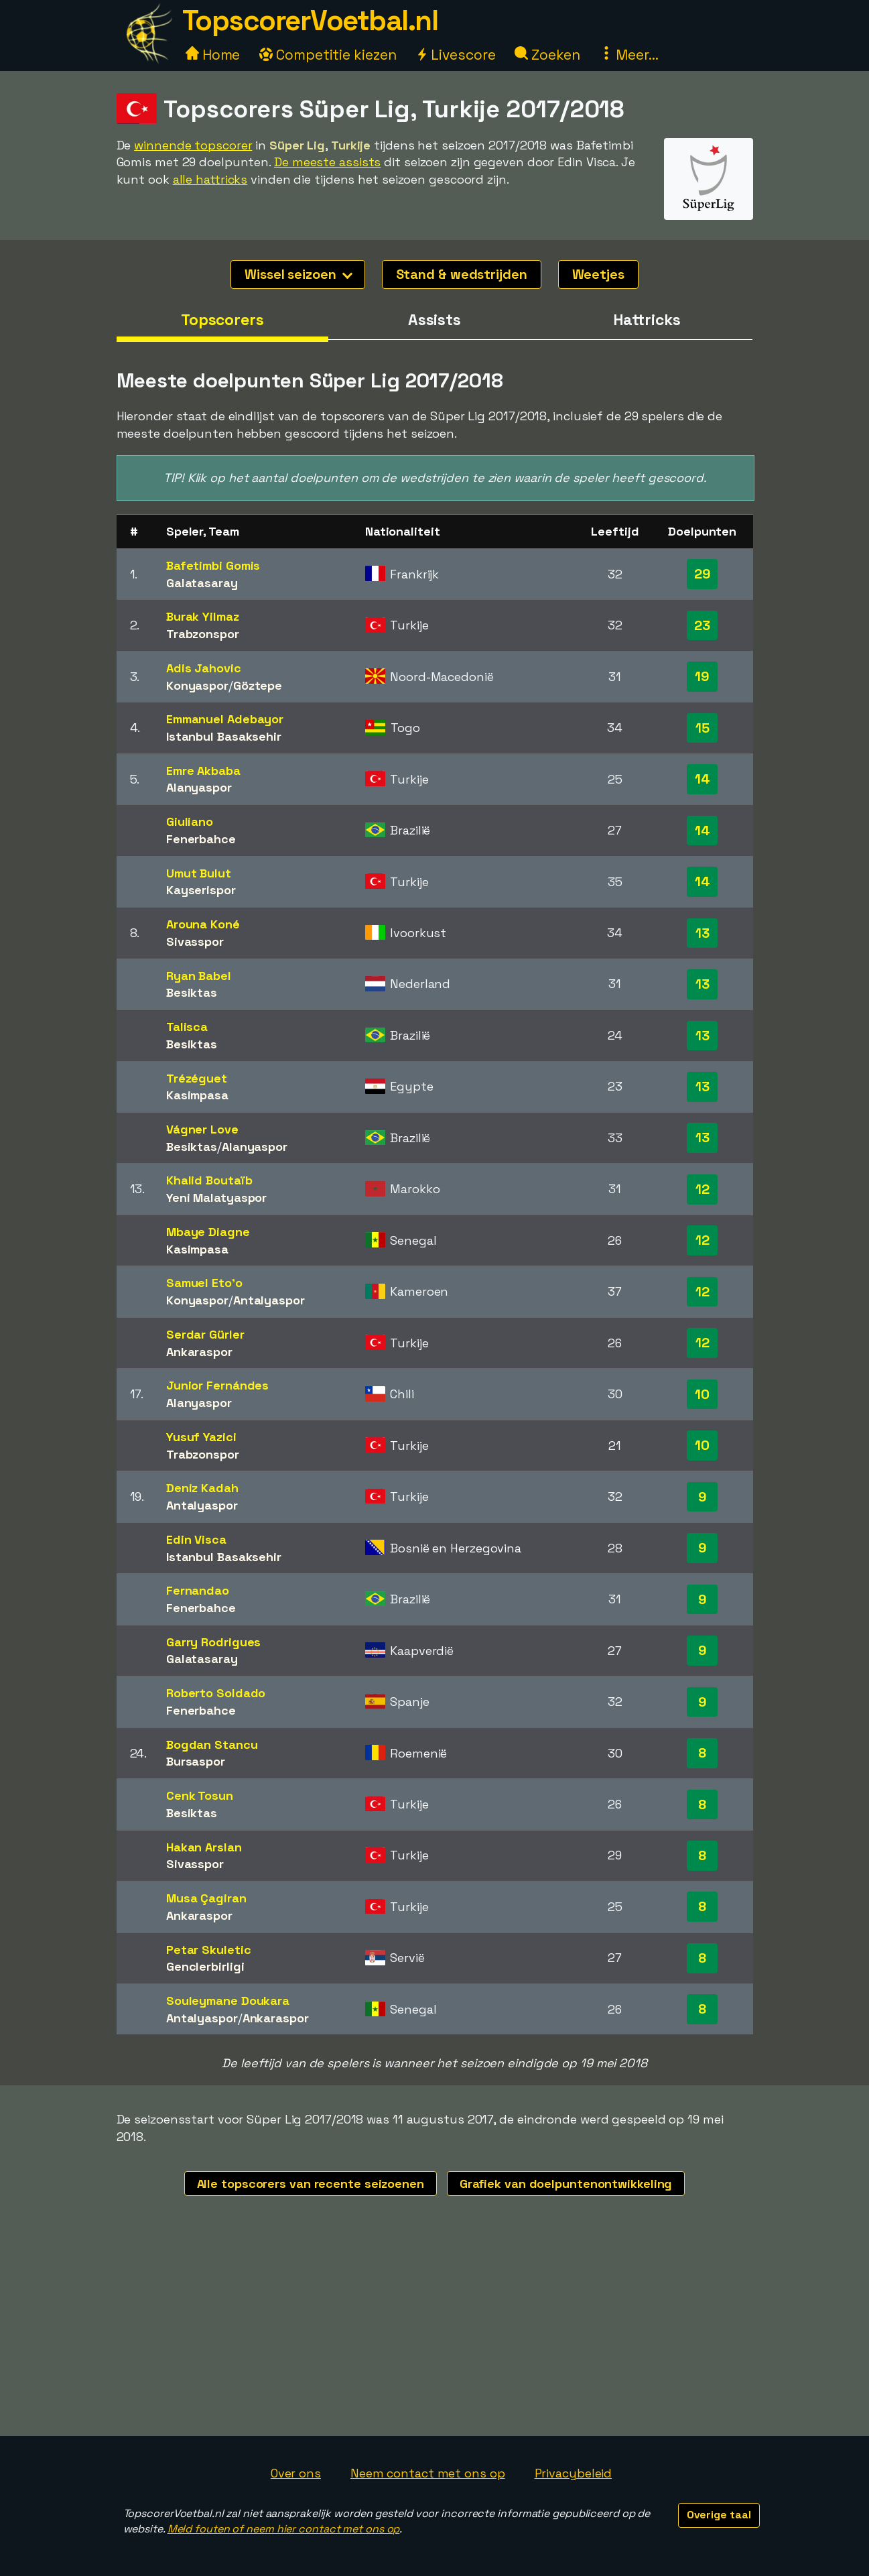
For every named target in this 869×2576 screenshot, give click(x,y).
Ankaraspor (199, 1351)
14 (702, 779)
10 (702, 1394)
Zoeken (547, 55)
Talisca (187, 1026)
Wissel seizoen (298, 274)
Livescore (455, 55)
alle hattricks (210, 179)
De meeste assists (327, 162)
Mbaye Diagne (208, 1231)
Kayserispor (201, 890)
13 (702, 933)
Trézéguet (196, 1078)
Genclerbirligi (205, 1966)
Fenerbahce (201, 839)
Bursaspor (195, 1761)
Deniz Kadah (202, 1487)
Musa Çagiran (206, 1898)
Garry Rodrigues (213, 1642)
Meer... (629, 55)
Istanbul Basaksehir (223, 736)
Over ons (296, 2473)
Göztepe (257, 685)
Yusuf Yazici (201, 1437)
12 (702, 1189)
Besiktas (191, 992)
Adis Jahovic (203, 668)
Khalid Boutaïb (209, 1180)
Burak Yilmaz (202, 616)
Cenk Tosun (199, 1795)
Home (213, 55)
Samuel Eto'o (204, 1282)
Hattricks (647, 320)
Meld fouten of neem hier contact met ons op (284, 2529)
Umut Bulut (198, 873)
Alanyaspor (199, 787)
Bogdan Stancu (212, 1744)
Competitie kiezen (327, 55)
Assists (434, 320)
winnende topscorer (193, 145)
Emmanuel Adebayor (224, 719)
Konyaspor (197, 685)
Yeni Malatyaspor (216, 1197)
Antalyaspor (269, 1300)
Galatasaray (202, 583)
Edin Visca (196, 1539)
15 (702, 728)
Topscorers (222, 320)
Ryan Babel (198, 975)
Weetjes (598, 274)
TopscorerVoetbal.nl (310, 20)
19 (702, 676)
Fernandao (197, 1590)
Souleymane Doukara (227, 2000)
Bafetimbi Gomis (213, 565)
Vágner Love (202, 1129)
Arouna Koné (203, 924)
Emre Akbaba (203, 770)
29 (702, 573)
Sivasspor (195, 941)
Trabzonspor (202, 633)
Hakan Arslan (204, 1847)
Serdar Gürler (205, 1334)
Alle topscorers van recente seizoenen (310, 2183)
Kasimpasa (197, 1095)
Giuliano (189, 821)
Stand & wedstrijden (461, 274)
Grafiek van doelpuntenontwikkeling (566, 2183)
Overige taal (719, 2515)
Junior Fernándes (217, 1385)
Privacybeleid (573, 2473)
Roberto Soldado (216, 1693)
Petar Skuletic (208, 1949)
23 (702, 625)
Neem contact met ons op (427, 2473)
